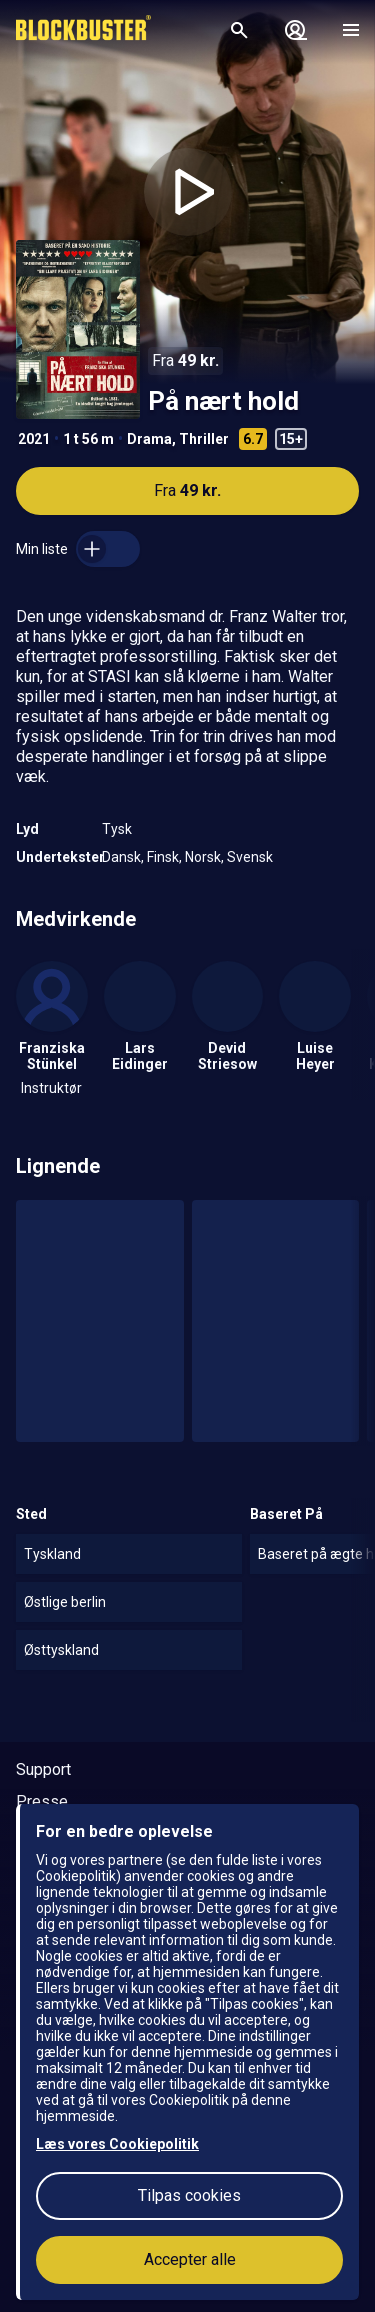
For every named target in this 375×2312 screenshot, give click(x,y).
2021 (34, 439)
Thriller (204, 439)
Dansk (121, 857)
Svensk (250, 857)
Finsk (163, 857)
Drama (149, 439)
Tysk (117, 829)
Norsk (203, 857)
